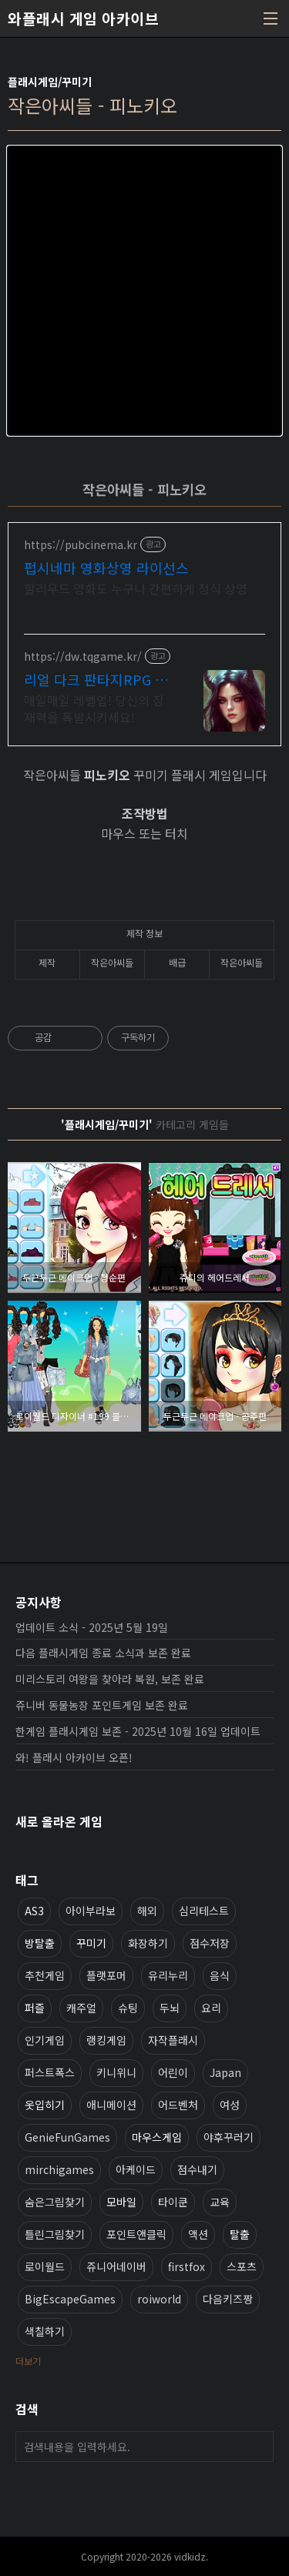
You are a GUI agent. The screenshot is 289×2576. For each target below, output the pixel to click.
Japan (225, 2072)
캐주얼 (81, 2007)
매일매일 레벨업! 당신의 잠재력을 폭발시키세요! (94, 708)
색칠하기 (45, 2331)
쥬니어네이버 (116, 2266)
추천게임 (45, 1975)
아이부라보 (91, 1910)
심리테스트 (204, 1910)
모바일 (121, 2201)
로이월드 (45, 2266)
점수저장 (210, 1943)
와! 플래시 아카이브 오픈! (74, 1757)
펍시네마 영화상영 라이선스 (106, 567)
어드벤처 (178, 2104)
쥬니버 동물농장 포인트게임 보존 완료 (101, 1705)
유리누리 (168, 1975)
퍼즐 (35, 2007)
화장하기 (148, 1943)
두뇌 (170, 2007)
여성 (230, 2104)
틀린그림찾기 (55, 2234)
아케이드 (136, 2169)
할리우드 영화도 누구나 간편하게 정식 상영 (135, 588)
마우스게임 (157, 2137)
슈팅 (128, 2007)
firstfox (186, 2266)
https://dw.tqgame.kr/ (83, 656)
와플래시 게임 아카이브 (83, 18)
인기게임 (45, 2040)
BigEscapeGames (70, 2298)
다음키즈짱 (228, 2298)
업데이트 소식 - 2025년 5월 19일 (91, 1627)
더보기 (28, 2360)
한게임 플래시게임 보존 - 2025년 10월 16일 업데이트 (137, 1731)
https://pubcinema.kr (80, 544)
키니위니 (116, 2072)
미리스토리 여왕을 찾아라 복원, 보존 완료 (109, 1679)
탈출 (240, 2234)
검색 (258, 2446)
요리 (211, 2007)
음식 (220, 1975)
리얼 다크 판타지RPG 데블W (96, 679)
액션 (198, 2234)
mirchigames (59, 2169)
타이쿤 (173, 2201)
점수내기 (197, 2169)
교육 (220, 2201)
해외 (147, 1910)
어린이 (173, 2072)
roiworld (159, 2298)
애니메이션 (111, 2104)
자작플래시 (173, 2040)
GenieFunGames (67, 2137)
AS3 (34, 1910)
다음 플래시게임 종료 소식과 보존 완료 (103, 1652)
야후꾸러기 (228, 2137)
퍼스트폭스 (50, 2072)
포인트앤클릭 (136, 2234)
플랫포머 (106, 1975)
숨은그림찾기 (55, 2201)
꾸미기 (91, 1943)
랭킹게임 (106, 2040)
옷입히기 (45, 2104)
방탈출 (40, 1943)
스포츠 (242, 2266)
